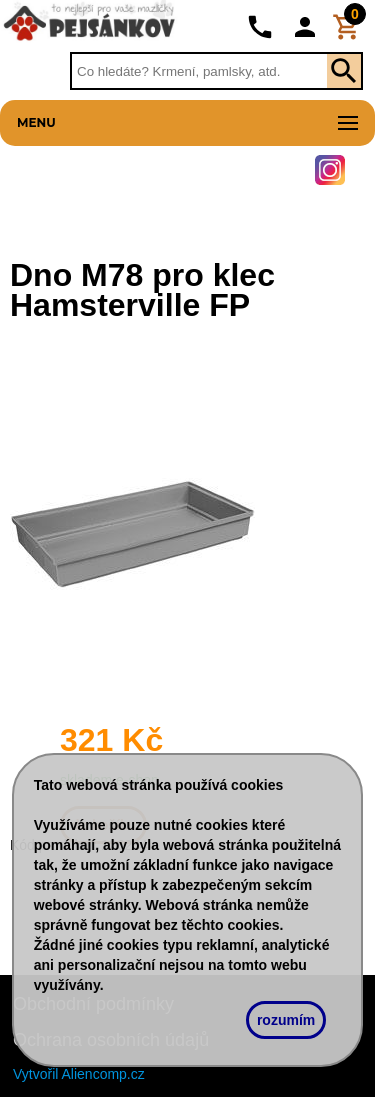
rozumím (286, 1020)
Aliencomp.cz (103, 1074)
